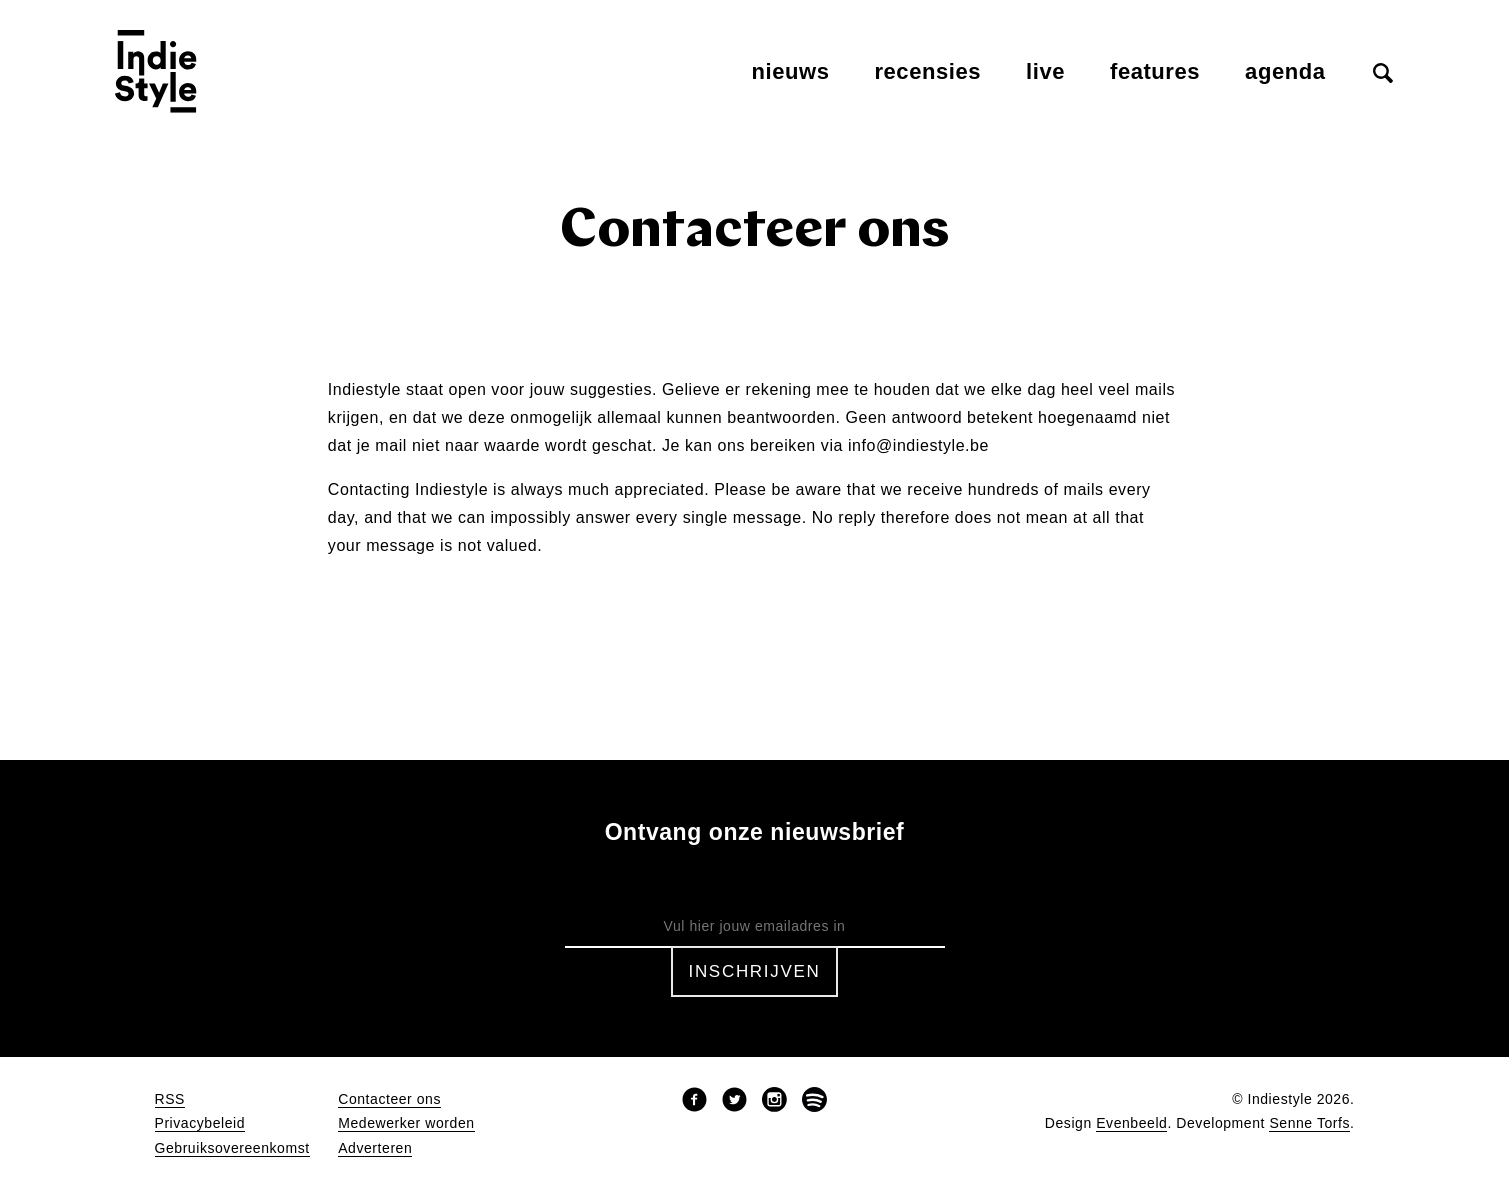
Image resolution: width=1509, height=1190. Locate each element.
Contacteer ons (389, 1099)
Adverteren (375, 1148)
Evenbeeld (1131, 1123)
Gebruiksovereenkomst (232, 1148)
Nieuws (791, 71)
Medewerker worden (406, 1123)
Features (1155, 71)
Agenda (1285, 71)
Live (1045, 71)
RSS (170, 1099)
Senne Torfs (1309, 1123)
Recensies (927, 71)
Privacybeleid (200, 1123)
